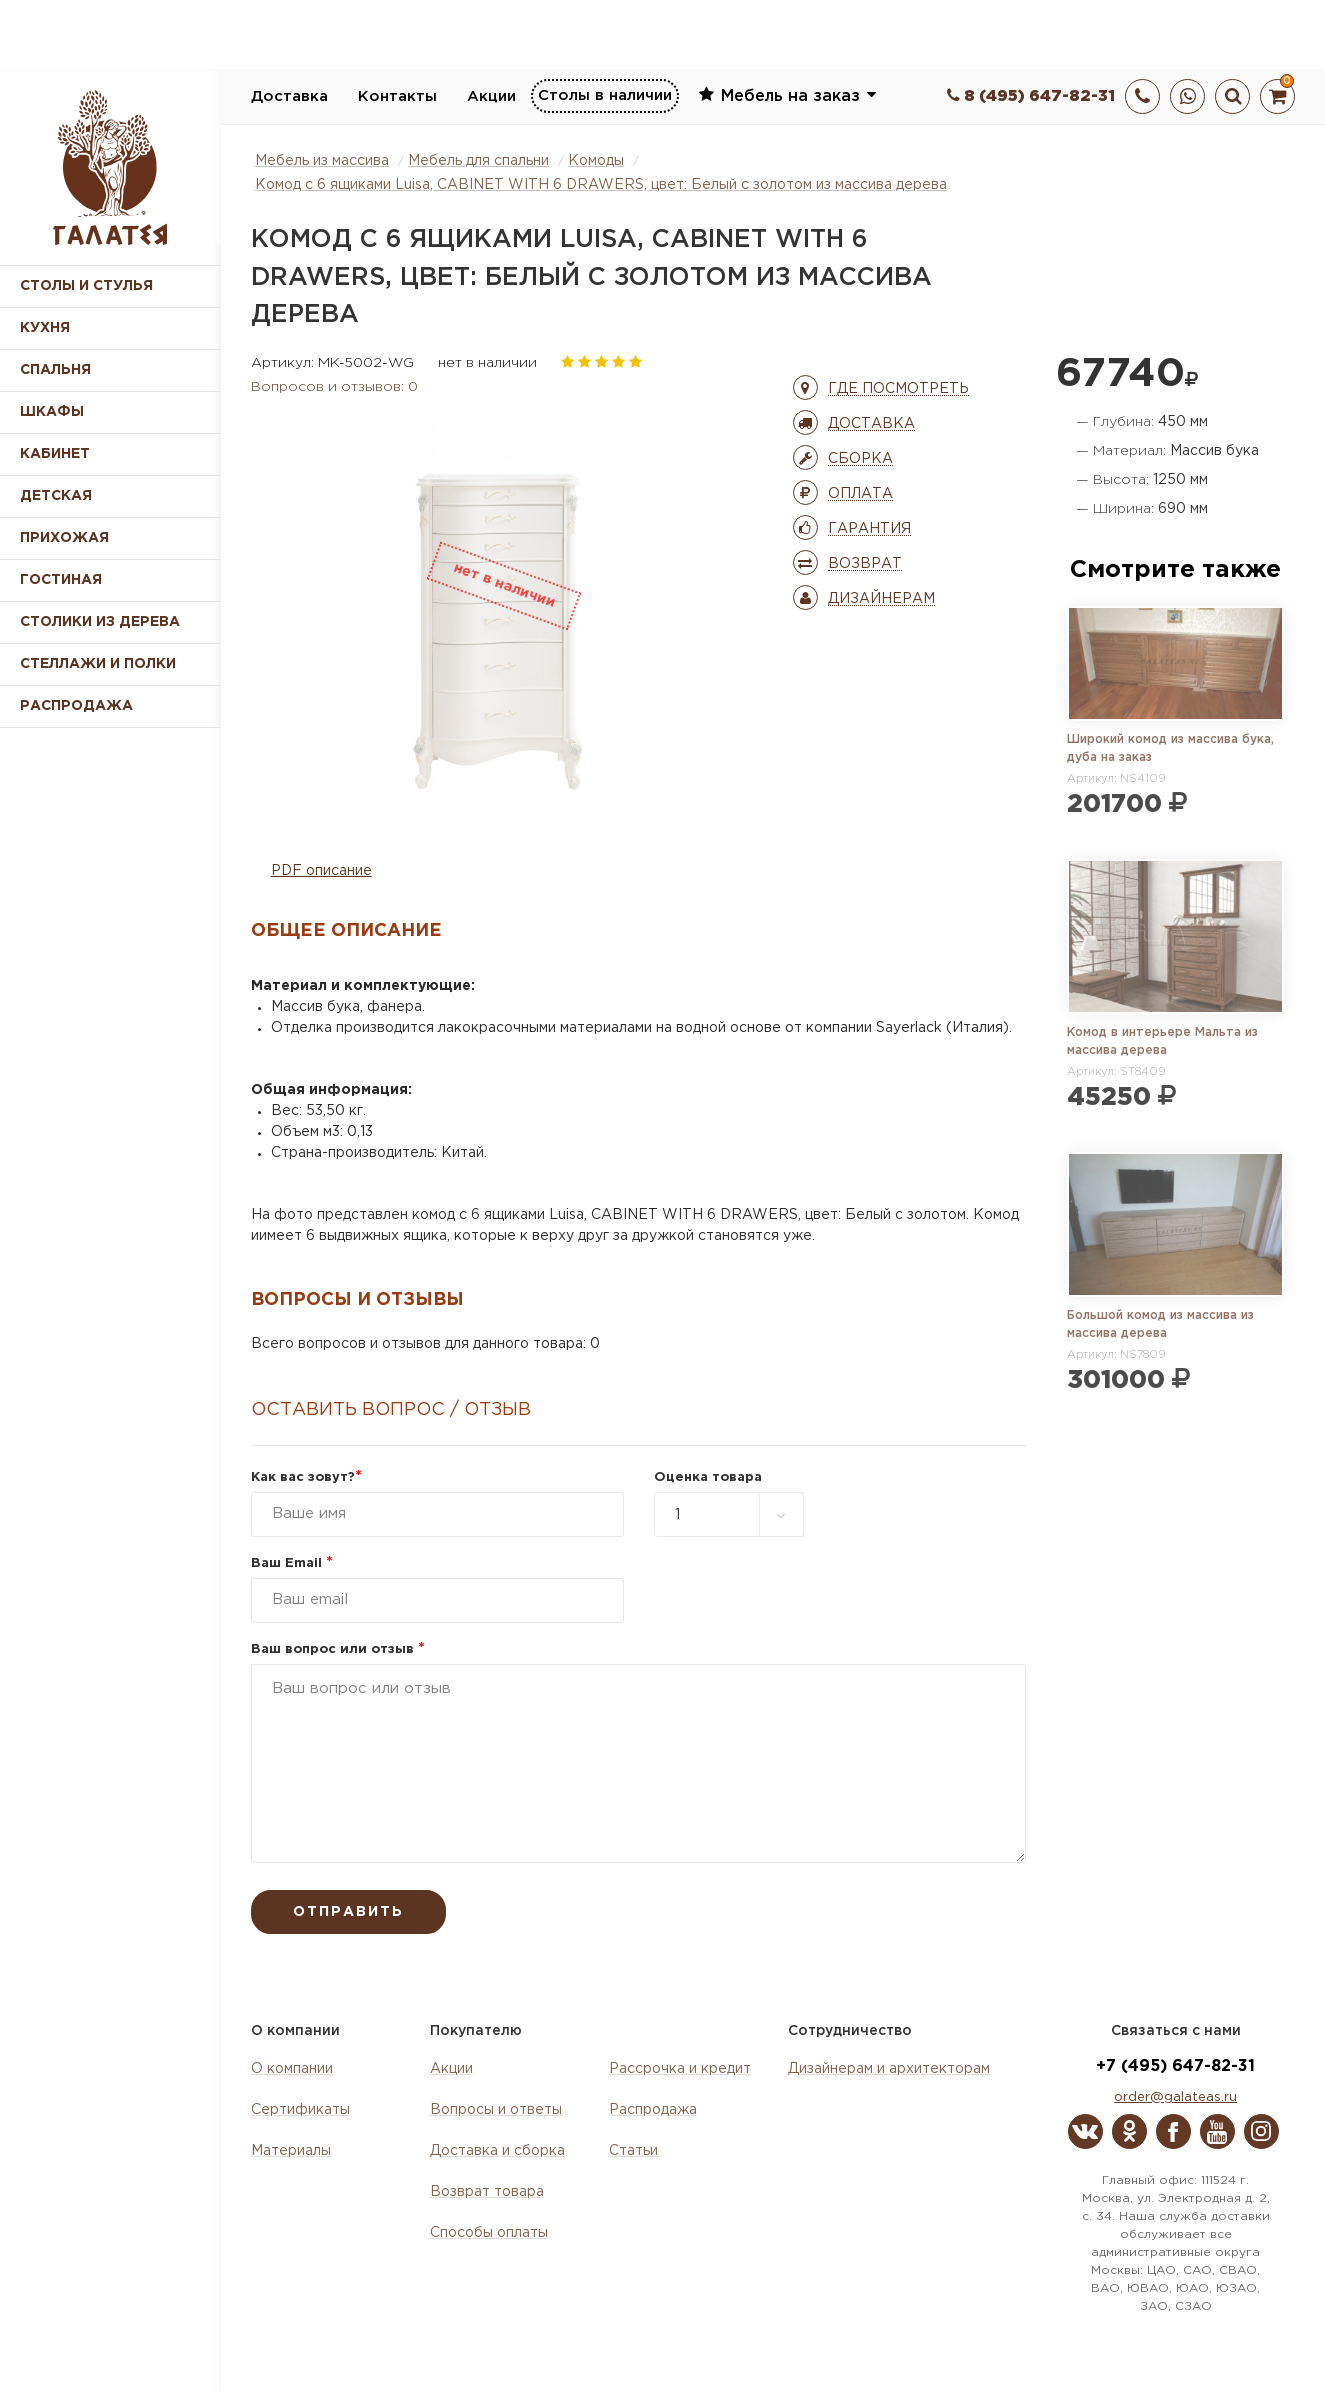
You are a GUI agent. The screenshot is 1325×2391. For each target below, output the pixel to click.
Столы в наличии (605, 95)
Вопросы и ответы (496, 2110)
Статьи (633, 2151)
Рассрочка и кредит (680, 2069)
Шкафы (52, 412)
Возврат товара (487, 2192)
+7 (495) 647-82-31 (1175, 2066)
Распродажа (653, 2110)
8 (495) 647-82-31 (1031, 96)
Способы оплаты (489, 2233)
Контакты (397, 96)
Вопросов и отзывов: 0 (334, 387)
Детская (56, 496)
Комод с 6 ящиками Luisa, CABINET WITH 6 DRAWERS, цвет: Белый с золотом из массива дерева (601, 185)
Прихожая (64, 538)
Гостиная (61, 580)
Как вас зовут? (306, 1477)
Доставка (289, 96)
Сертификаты (300, 2110)
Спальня (55, 370)
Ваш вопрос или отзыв (338, 1649)
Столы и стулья (86, 286)
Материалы (291, 2151)
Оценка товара (708, 1477)
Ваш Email (292, 1563)
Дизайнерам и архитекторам (889, 2069)
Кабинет (55, 454)
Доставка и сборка (497, 2151)
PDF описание (321, 871)
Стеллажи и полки (98, 664)
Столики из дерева (100, 622)
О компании (292, 2069)
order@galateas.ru (1175, 2097)
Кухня (45, 328)
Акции (491, 96)
